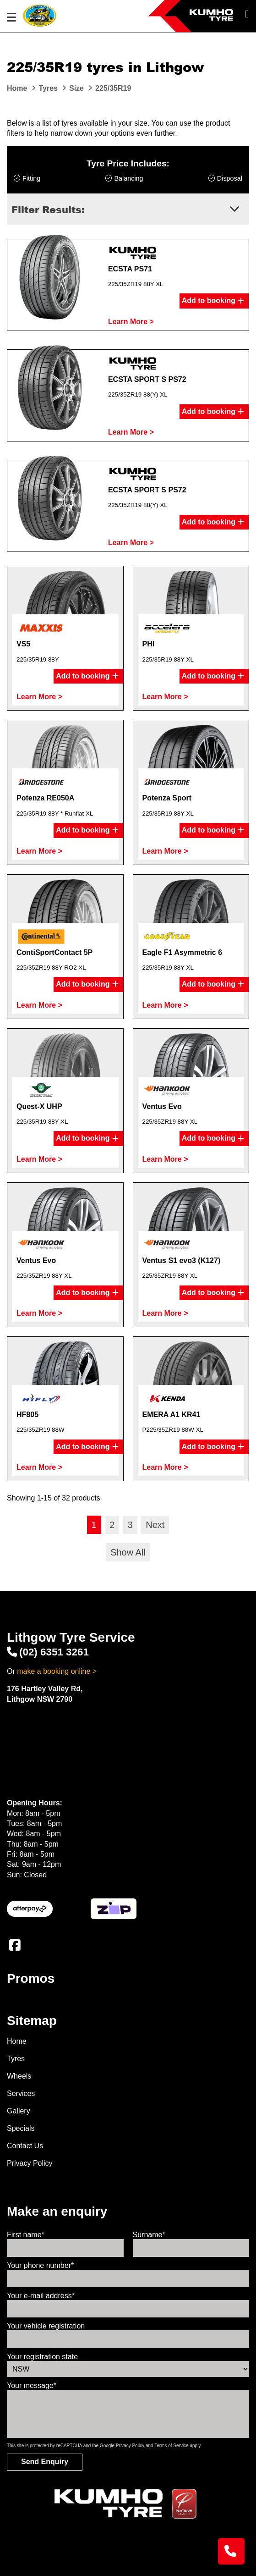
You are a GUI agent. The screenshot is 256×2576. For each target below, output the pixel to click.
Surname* (149, 2235)
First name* (25, 2235)
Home (17, 2041)
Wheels (19, 2076)
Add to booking (213, 301)
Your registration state (42, 2357)
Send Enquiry (44, 2462)
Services (21, 2093)
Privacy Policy (30, 2163)
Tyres (16, 2059)
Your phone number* (40, 2265)
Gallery (18, 2111)
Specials (20, 2128)
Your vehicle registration (46, 2326)
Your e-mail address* (41, 2296)
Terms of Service (171, 2445)
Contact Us (25, 2146)
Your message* (31, 2385)
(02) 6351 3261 (48, 1652)
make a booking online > (57, 1671)
